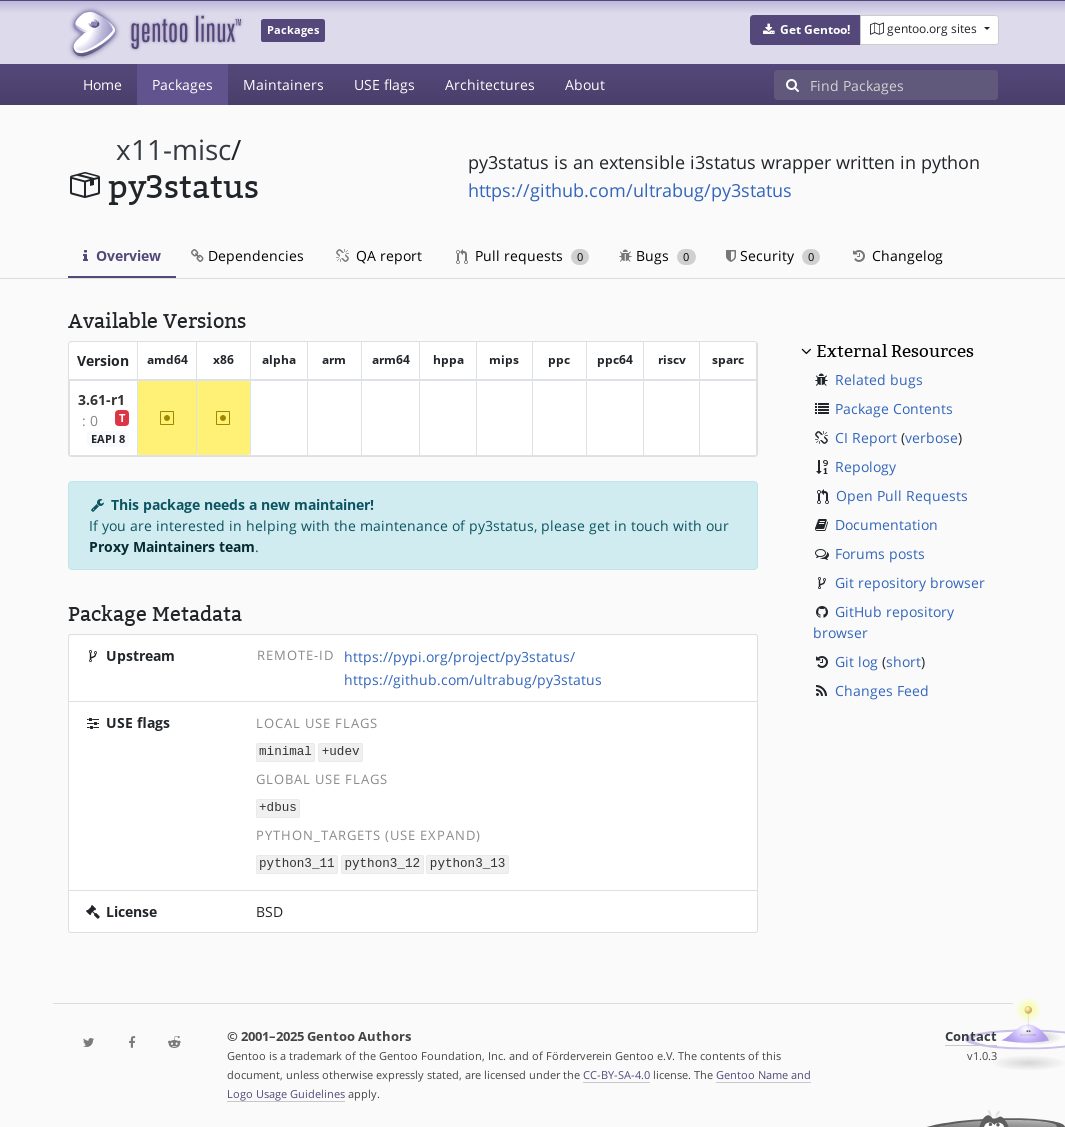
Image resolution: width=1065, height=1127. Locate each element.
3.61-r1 (101, 399)
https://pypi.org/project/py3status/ (459, 656)
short (903, 661)
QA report (378, 255)
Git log (856, 661)
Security (773, 255)
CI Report (866, 437)
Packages (182, 84)
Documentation (886, 524)
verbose (931, 437)
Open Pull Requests (902, 495)
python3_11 (297, 860)
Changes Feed (882, 690)
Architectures (490, 84)
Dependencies (247, 255)
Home (102, 84)
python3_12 (382, 860)
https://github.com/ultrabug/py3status (630, 190)
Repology (865, 466)
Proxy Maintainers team (172, 546)
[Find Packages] (904, 85)
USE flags (384, 84)
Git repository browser (910, 582)
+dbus (278, 805)
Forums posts (880, 553)
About (585, 84)
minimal (285, 751)
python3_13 (468, 860)
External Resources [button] (895, 351)
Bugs (657, 255)
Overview (122, 255)
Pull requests (523, 255)
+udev (341, 751)
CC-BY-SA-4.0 (616, 1071)
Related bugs (879, 379)
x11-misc (173, 149)
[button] (805, 30)
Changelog (896, 255)
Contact (971, 1033)
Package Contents (894, 408)
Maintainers (283, 84)
